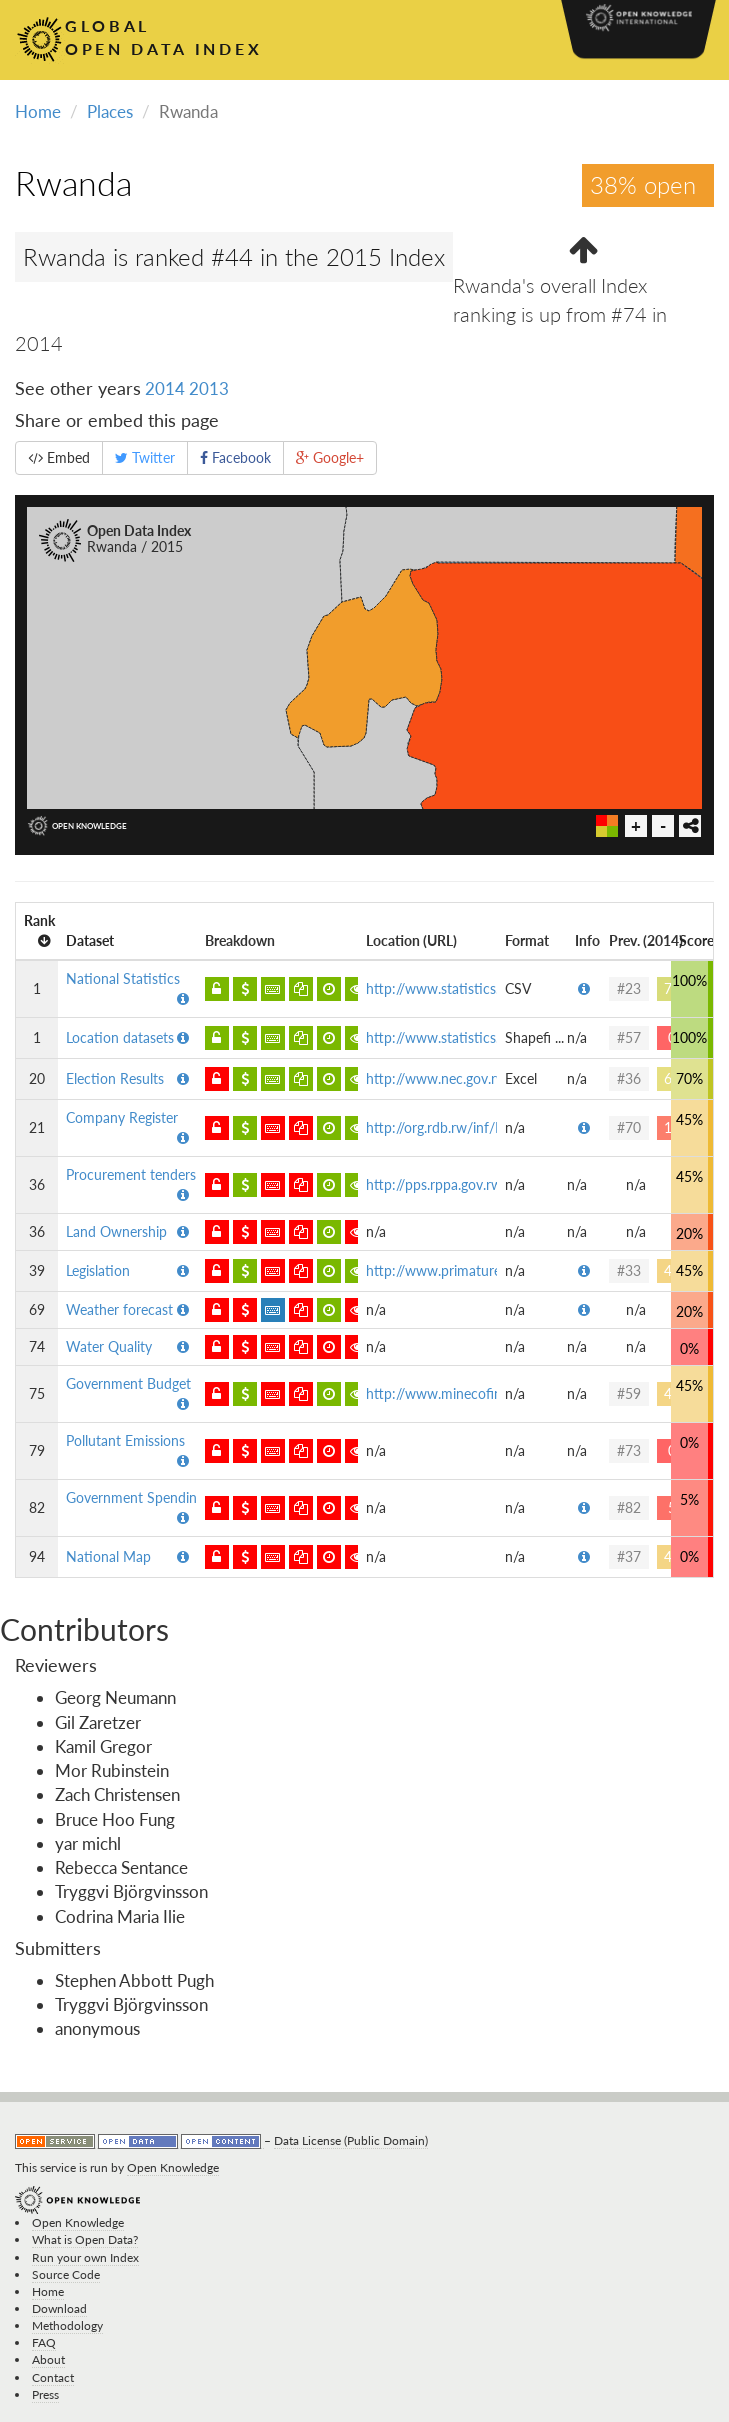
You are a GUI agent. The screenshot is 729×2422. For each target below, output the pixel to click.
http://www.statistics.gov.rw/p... (464, 988)
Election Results (115, 1078)
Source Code (66, 2274)
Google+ (330, 457)
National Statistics (123, 978)
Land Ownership (116, 1231)
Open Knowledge (173, 2167)
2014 (165, 388)
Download (59, 2308)
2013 (209, 388)
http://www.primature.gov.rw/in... (468, 1270)
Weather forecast (119, 1309)
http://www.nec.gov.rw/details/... (466, 1078)
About (48, 2359)
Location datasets (120, 1037)
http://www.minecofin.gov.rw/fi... (467, 1393)
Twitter (145, 457)
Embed (59, 457)
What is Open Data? (85, 2239)
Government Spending (135, 1497)
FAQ (44, 2342)
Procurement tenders (131, 1174)
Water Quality (109, 1346)
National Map (108, 1556)
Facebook (235, 457)
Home (38, 111)
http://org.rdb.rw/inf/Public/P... (460, 1127)
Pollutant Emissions (125, 1440)
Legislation (98, 1270)
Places (110, 111)
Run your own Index (85, 2257)
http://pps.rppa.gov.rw (434, 1184)
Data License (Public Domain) (351, 2140)
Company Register (122, 1117)
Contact (53, 2377)
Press (45, 2394)
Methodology (67, 2325)
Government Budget (128, 1383)
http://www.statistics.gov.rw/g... (463, 1037)
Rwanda (73, 182)
